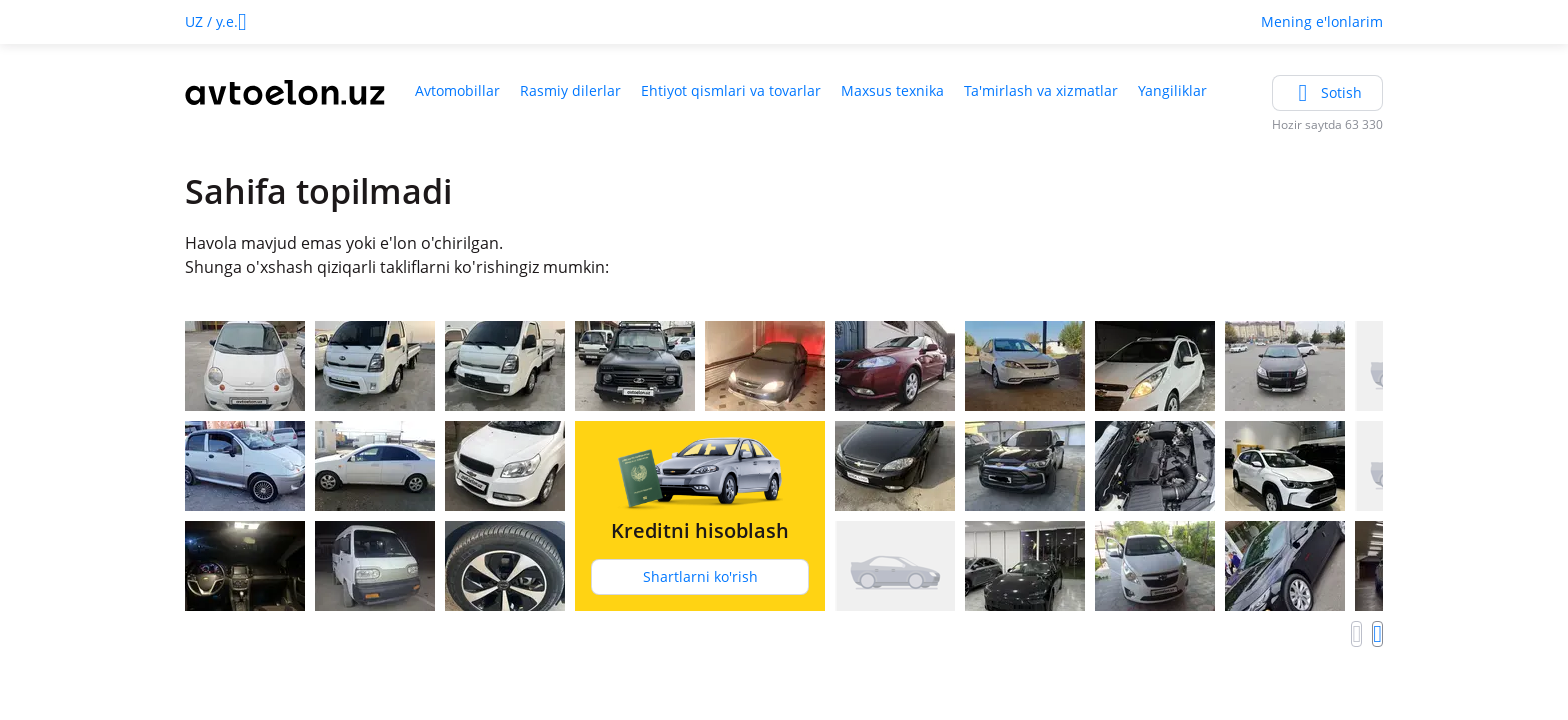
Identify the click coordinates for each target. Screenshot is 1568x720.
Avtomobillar (457, 90)
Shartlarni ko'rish (700, 576)
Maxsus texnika (892, 90)
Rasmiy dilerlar (570, 90)
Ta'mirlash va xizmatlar (1041, 90)
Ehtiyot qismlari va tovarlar (731, 90)
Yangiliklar (1172, 90)
